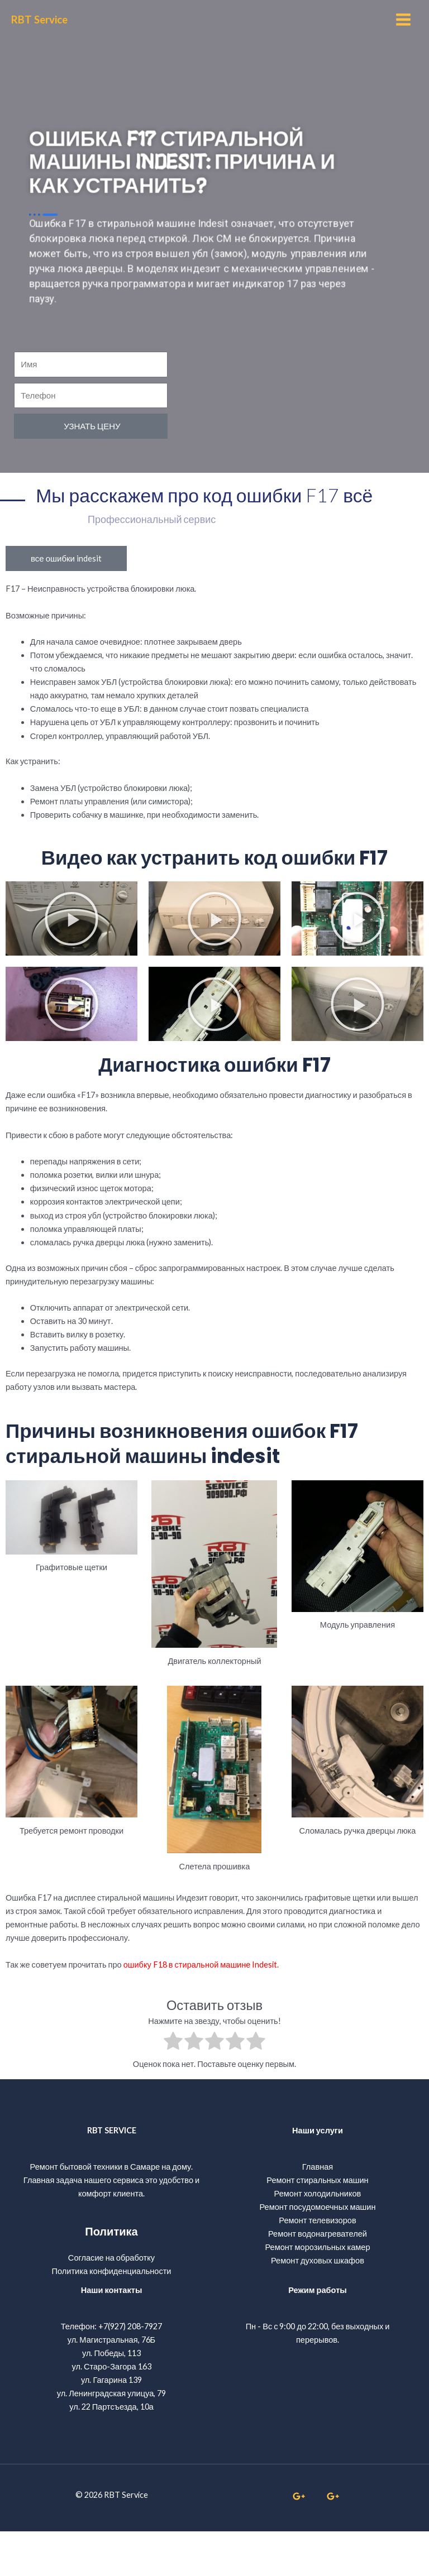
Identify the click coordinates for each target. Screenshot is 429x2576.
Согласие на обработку (111, 2302)
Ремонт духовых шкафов (317, 2305)
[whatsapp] (300, 2540)
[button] (71, 963)
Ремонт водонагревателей (317, 2278)
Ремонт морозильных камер (317, 2291)
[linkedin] (334, 2540)
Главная (317, 2211)
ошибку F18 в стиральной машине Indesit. (201, 2008)
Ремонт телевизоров (317, 2265)
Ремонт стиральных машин (317, 2224)
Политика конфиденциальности (111, 2315)
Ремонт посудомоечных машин (318, 2251)
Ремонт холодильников (317, 2238)
